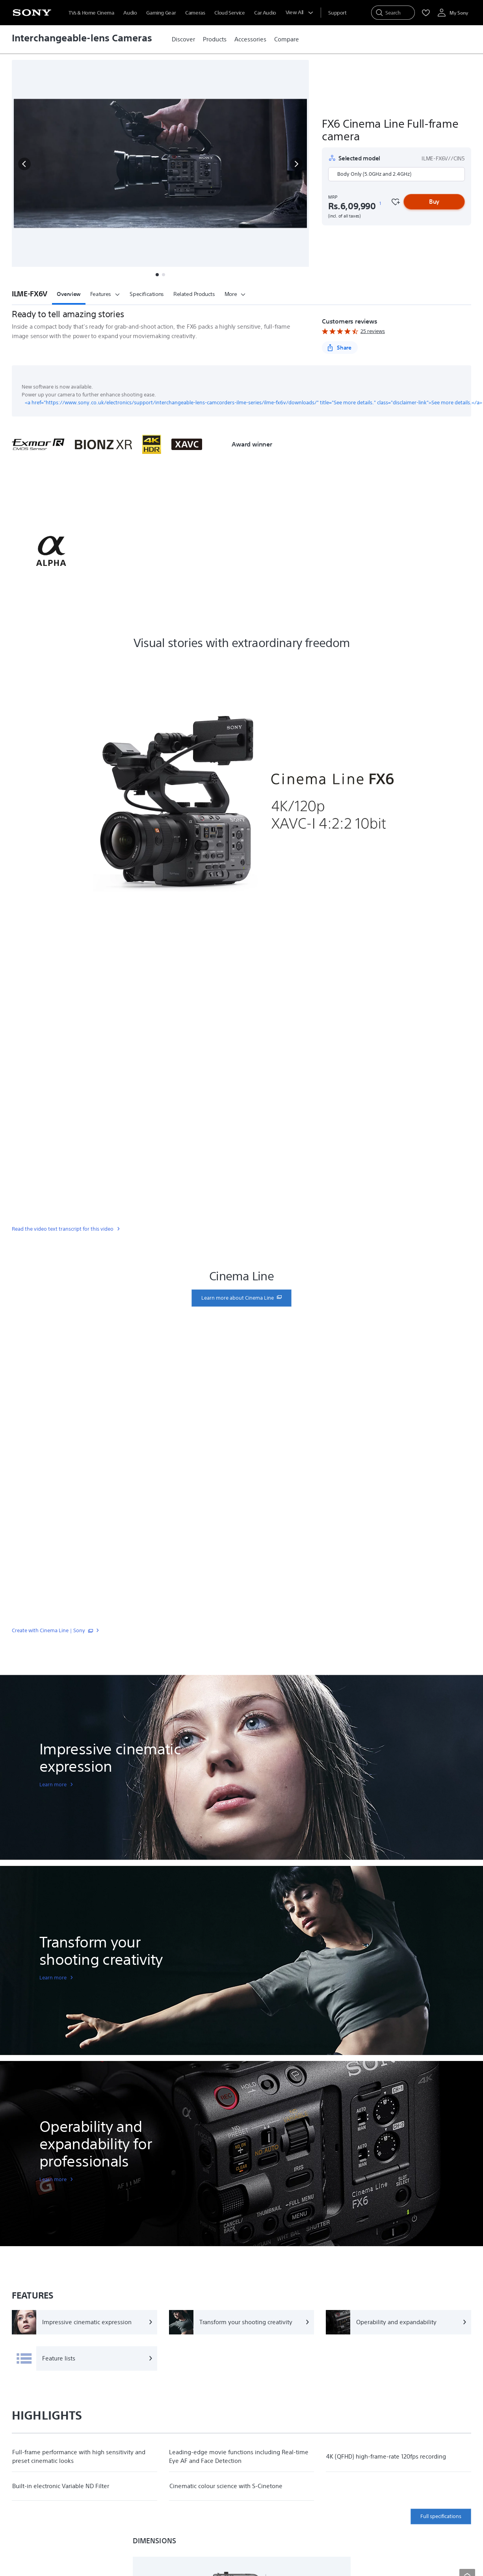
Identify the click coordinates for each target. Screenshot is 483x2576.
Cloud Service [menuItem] (229, 12)
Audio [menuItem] (130, 12)
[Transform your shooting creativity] (241, 2322)
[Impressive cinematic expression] (84, 2322)
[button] (24, 164)
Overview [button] (69, 294)
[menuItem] (337, 12)
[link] (183, 39)
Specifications (147, 294)
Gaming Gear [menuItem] (161, 12)
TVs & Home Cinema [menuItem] (91, 12)
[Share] (340, 347)
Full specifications (440, 2516)
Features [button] (105, 294)
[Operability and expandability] (398, 2322)
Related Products (194, 294)
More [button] (235, 294)
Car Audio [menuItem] (265, 12)
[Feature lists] (84, 2358)
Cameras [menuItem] (195, 12)
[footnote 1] (380, 203)
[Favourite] (395, 201)
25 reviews (372, 331)
